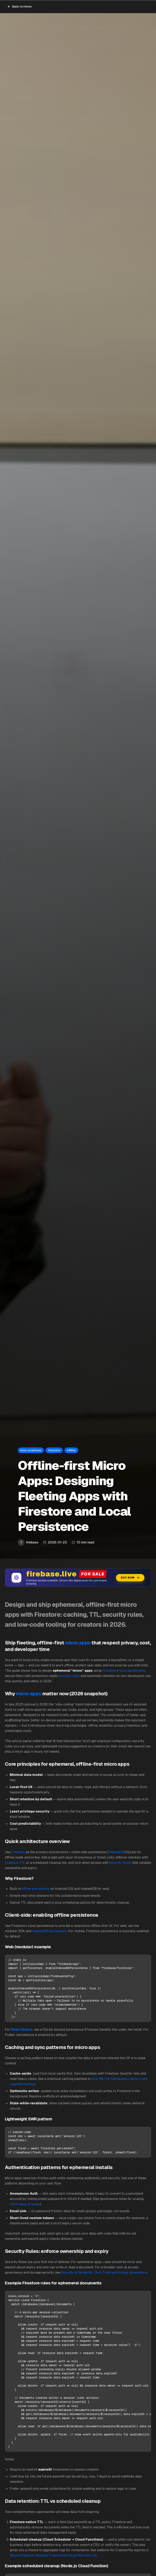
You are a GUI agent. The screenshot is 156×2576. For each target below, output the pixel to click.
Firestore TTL (15, 1863)
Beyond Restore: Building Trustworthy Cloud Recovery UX (53, 2555)
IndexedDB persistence (49, 1931)
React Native (21, 2029)
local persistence (132, 1670)
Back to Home (19, 6)
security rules (68, 1676)
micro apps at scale (24, 2204)
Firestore (109, 1670)
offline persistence (36, 1889)
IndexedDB (115, 1852)
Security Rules (120, 1863)
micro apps (78, 1643)
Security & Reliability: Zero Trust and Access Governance (104, 2272)
